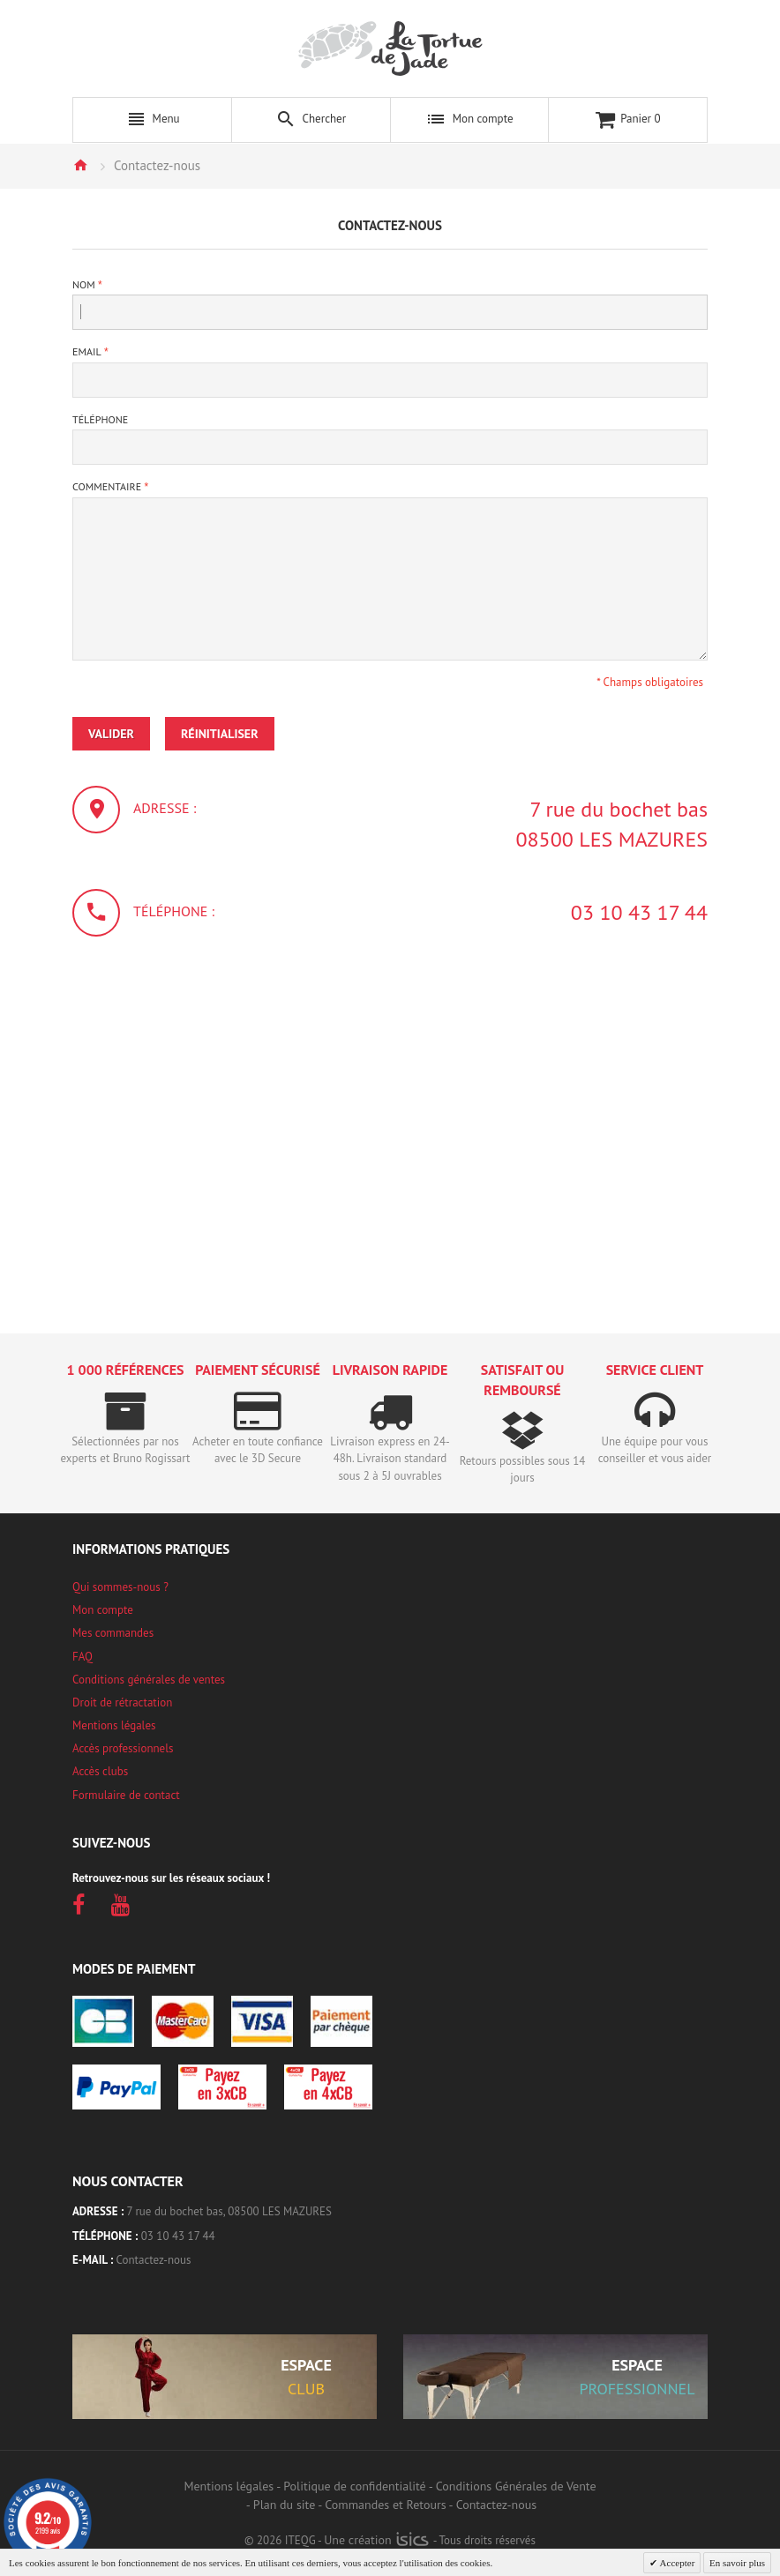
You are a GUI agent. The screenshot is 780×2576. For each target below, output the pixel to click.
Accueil (80, 165)
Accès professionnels (122, 1748)
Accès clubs (100, 1771)
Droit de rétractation (122, 1702)
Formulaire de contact (126, 1795)
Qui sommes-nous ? (120, 1586)
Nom (83, 284)
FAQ (82, 1656)
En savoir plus (737, 2562)
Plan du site (284, 2505)
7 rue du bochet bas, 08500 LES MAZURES (229, 2211)
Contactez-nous (153, 2259)
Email (86, 351)
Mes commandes (113, 1632)
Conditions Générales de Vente (516, 2486)
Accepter (675, 2562)
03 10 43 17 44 (639, 912)
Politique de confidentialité (354, 2486)
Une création (376, 2540)
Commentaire (106, 486)
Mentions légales (113, 1725)
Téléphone (100, 419)
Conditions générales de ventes (148, 1679)
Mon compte (102, 1609)
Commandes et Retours (385, 2505)
